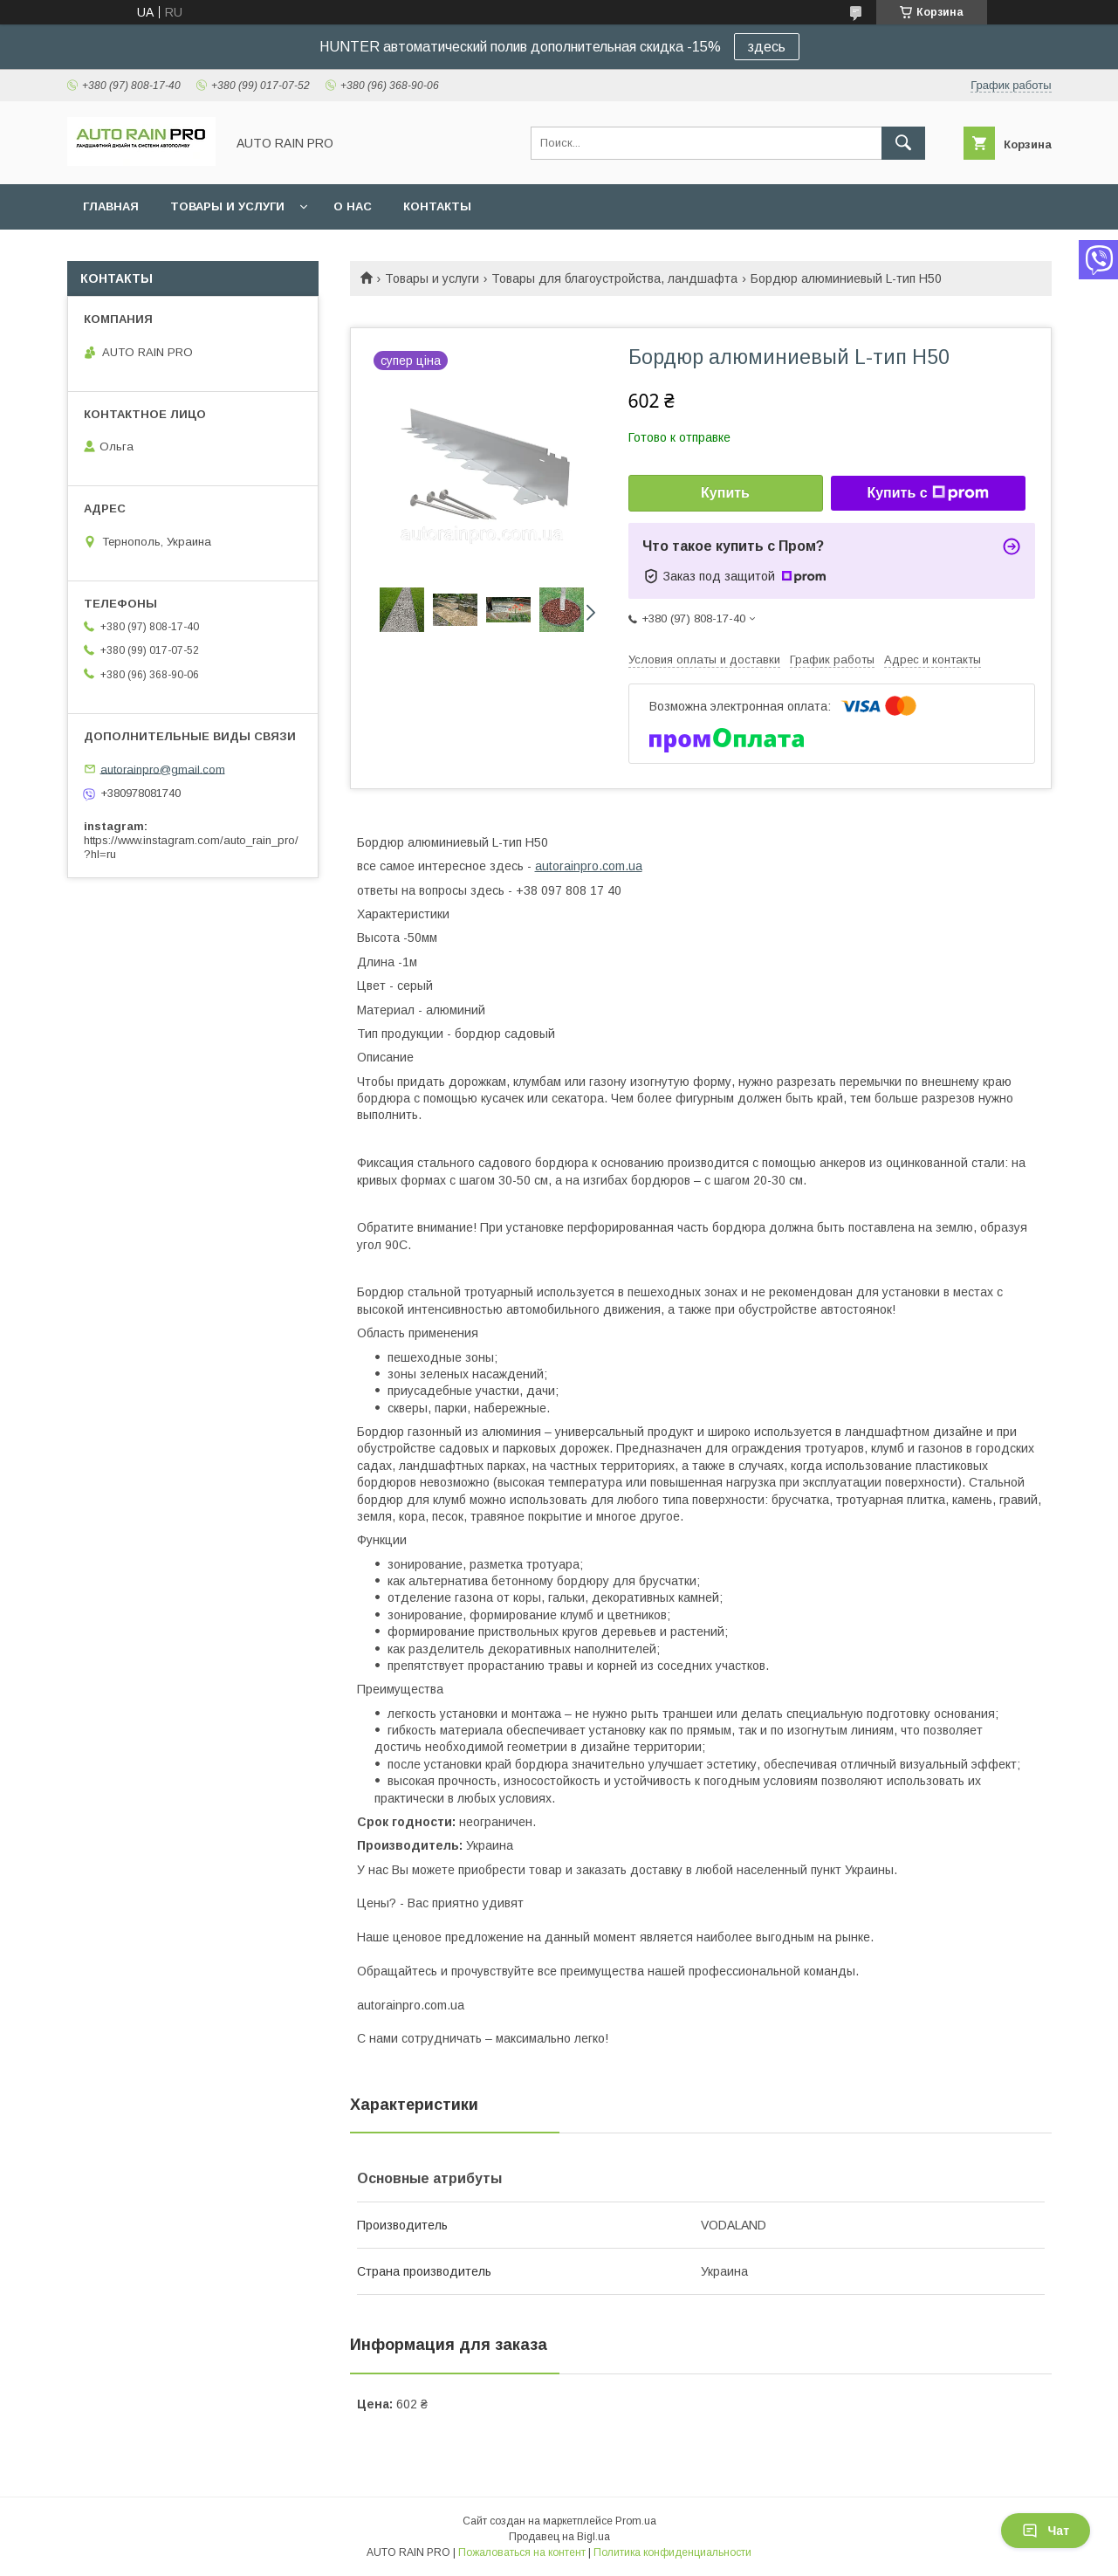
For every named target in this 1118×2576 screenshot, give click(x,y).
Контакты (437, 206)
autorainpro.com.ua (588, 866)
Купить (725, 492)
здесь (766, 46)
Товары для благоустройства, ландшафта (614, 278)
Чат (1045, 2530)
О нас (352, 206)
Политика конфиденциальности (672, 2552)
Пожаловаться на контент (522, 2552)
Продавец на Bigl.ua (559, 2537)
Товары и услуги (227, 206)
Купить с (927, 493)
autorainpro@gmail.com (162, 768)
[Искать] (903, 143)
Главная (111, 206)
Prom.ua (635, 2521)
